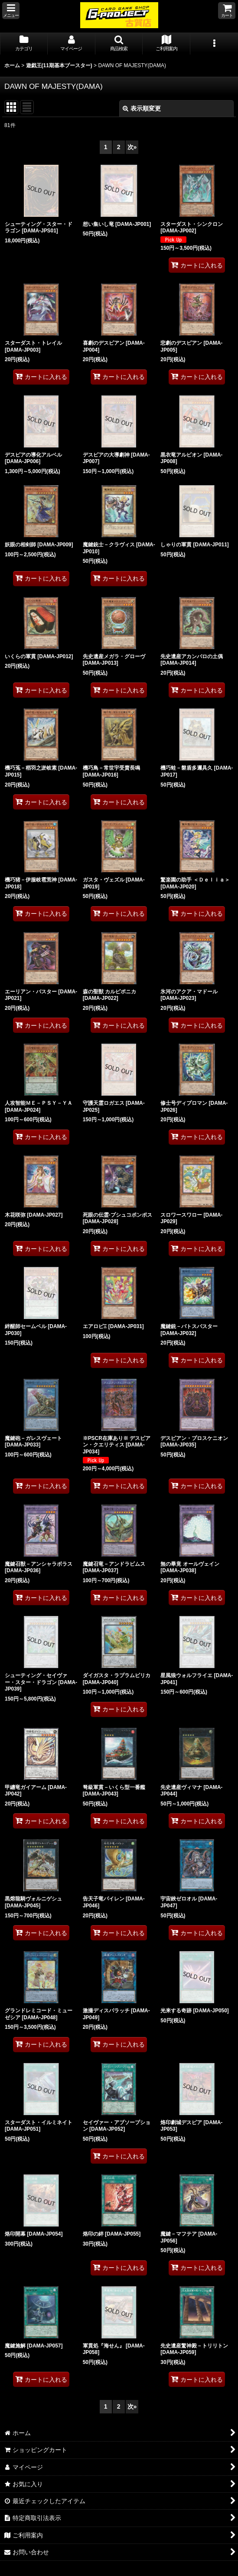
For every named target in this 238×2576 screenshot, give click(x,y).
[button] (11, 10)
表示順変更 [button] (142, 108)
